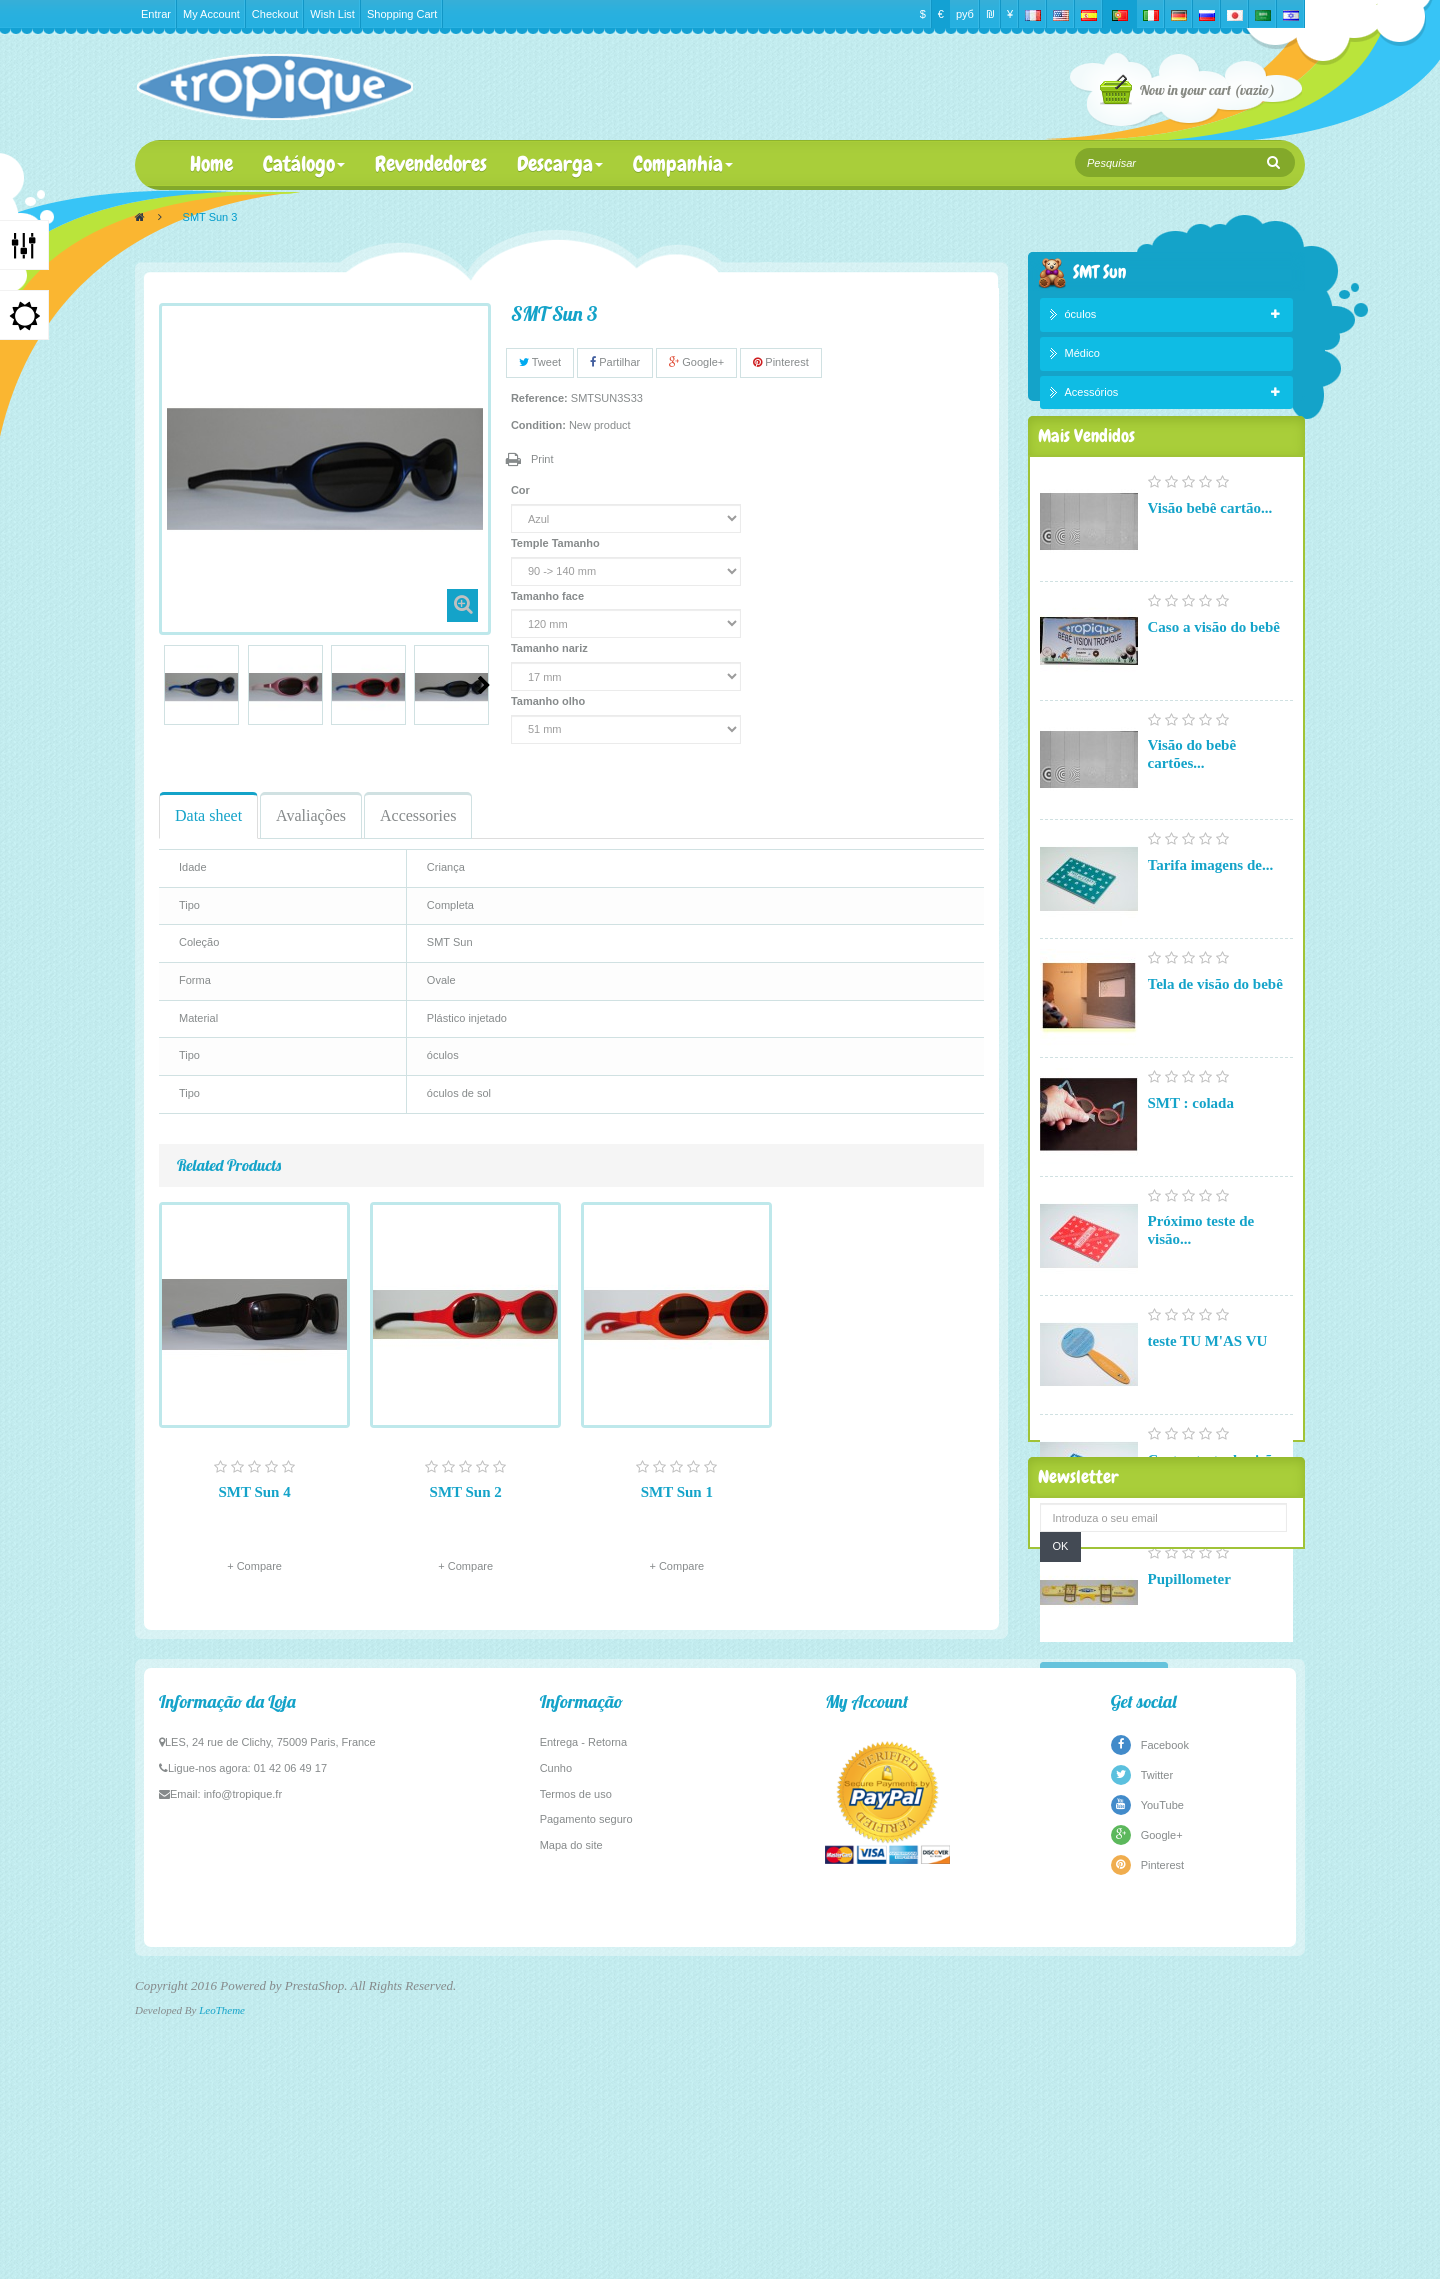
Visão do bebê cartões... (1192, 803)
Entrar (156, 14)
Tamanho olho (549, 701)
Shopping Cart (402, 14)
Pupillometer (1189, 1628)
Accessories (418, 815)
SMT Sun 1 (677, 1492)
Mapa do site (571, 2124)
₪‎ (990, 14)
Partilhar (615, 362)
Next (484, 685)
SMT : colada (1191, 1152)
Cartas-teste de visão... (1220, 1509)
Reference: (539, 398)
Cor (522, 490)
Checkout (275, 14)
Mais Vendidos (1086, 480)
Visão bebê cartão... (1210, 557)
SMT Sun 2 (466, 1492)
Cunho (556, 2047)
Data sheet (208, 815)
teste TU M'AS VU (1208, 1390)
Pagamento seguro (586, 2099)
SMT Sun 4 (254, 1492)
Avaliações (311, 815)
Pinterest (780, 362)
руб (965, 14)
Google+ (696, 362)
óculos (1081, 319)
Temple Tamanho (557, 543)
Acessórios (1092, 396)
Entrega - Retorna (583, 2022)
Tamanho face (549, 596)
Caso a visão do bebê (1214, 676)
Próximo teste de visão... (1201, 1279)
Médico (1082, 357)
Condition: (538, 425)
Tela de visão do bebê (1215, 1033)
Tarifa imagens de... (1211, 914)
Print (542, 459)
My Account (211, 14)
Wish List (332, 14)
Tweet (540, 362)
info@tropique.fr (243, 2073)
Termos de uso (576, 2073)
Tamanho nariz (551, 648)
